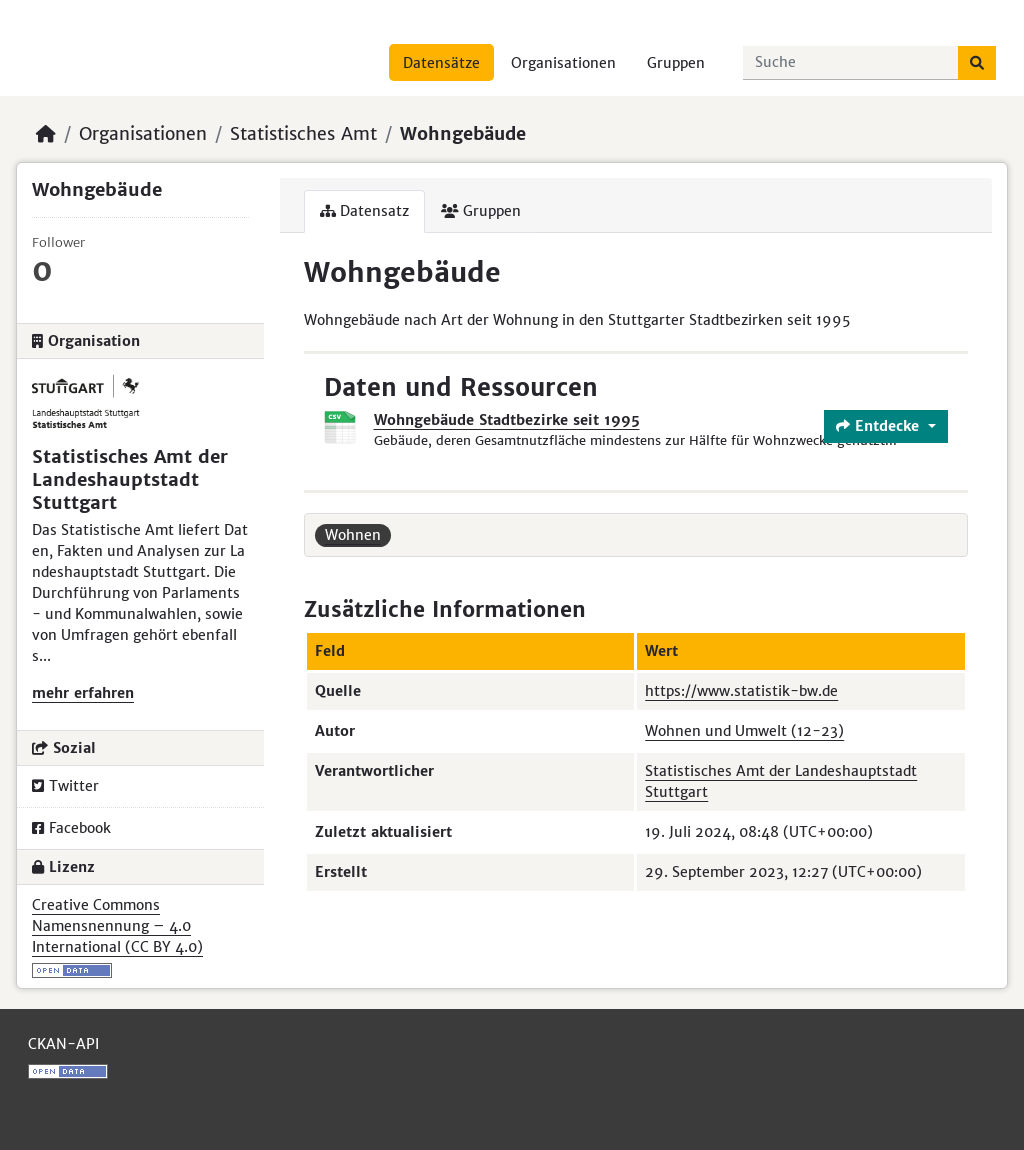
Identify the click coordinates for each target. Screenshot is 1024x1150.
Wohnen (353, 535)
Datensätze (441, 63)
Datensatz (364, 211)
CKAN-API (63, 1044)
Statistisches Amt (303, 134)
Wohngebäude (463, 134)
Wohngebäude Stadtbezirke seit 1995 (507, 420)
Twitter (65, 786)
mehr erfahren (83, 693)
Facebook (71, 828)
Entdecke (880, 426)
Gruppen (676, 63)
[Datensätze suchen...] (851, 63)
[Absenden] (977, 63)
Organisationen (563, 63)
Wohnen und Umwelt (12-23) (744, 731)
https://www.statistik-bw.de (741, 691)
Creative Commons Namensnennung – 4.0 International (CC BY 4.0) (117, 926)
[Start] (46, 134)
